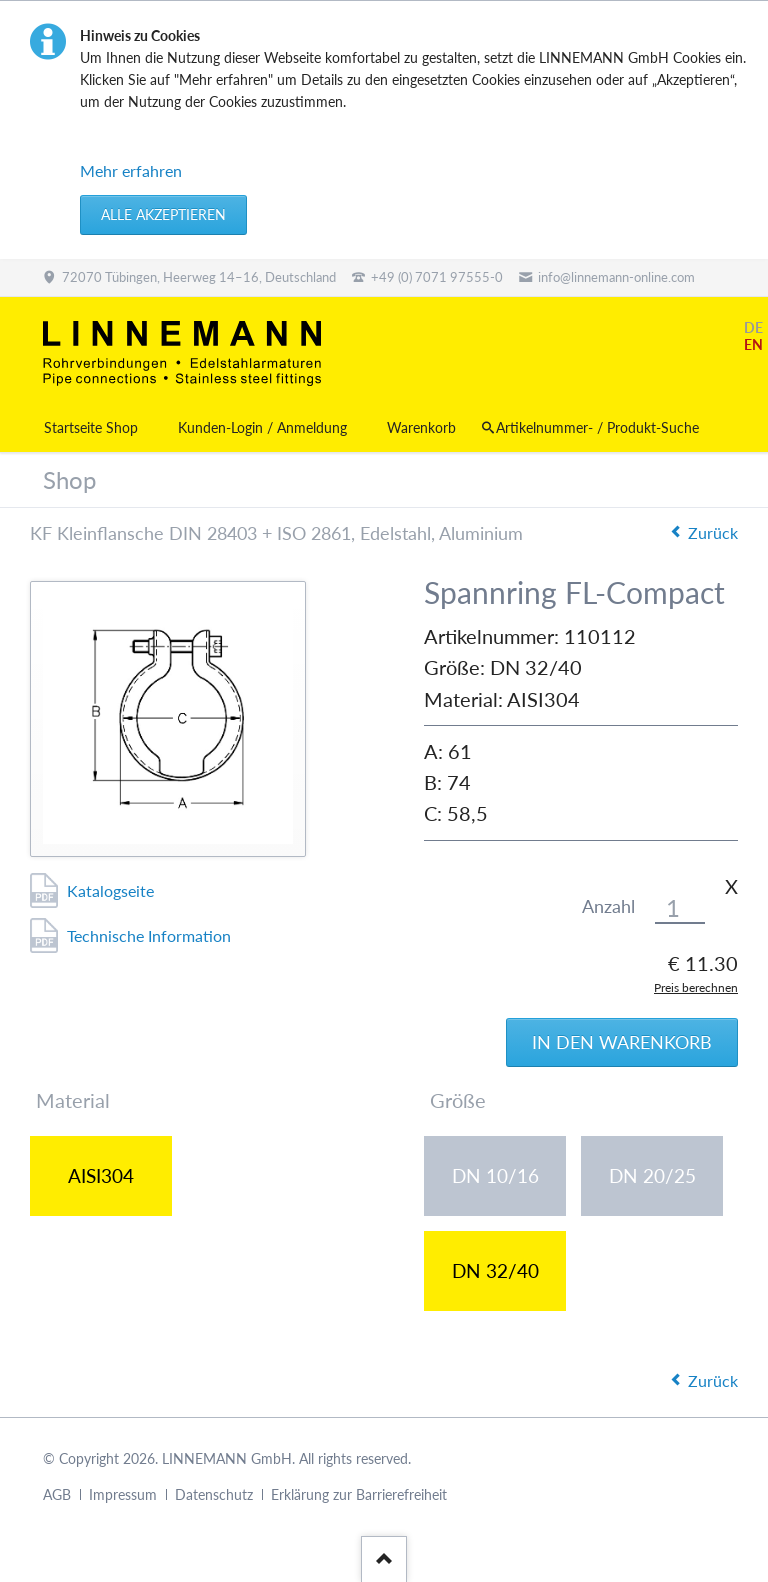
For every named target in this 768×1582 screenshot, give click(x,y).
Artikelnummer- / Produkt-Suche (597, 427)
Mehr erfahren (131, 170)
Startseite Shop (91, 427)
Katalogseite (110, 890)
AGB (57, 1494)
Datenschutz (214, 1494)
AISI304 (101, 1175)
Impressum (123, 1494)
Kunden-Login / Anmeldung (262, 427)
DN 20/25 (652, 1175)
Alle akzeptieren (163, 214)
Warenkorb (421, 427)
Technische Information (149, 935)
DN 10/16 (495, 1175)
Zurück (713, 532)
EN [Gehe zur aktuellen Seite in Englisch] (753, 344)
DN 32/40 (495, 1270)
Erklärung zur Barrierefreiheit (359, 1494)
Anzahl (608, 906)
